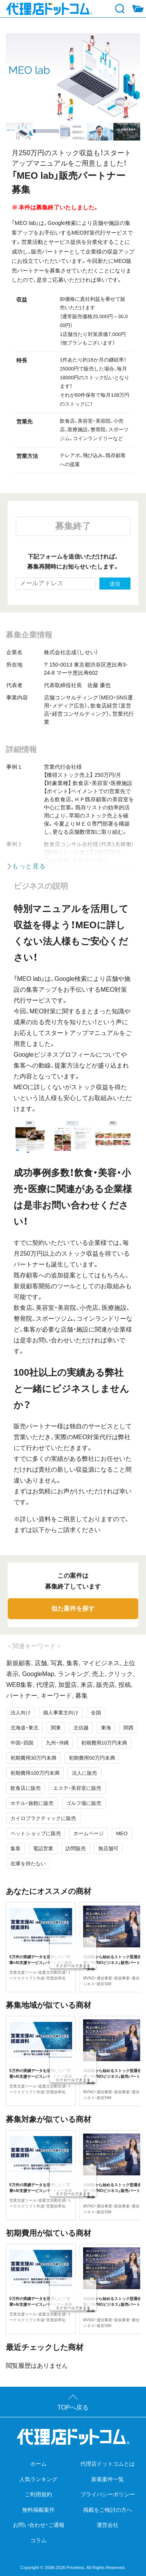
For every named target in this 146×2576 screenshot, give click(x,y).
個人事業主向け (60, 1713)
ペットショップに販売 (35, 1833)
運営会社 (107, 2525)
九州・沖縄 (57, 1743)
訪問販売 (76, 1848)
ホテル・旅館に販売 (32, 1803)
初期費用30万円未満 (33, 1758)
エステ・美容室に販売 (77, 1788)
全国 (96, 1713)
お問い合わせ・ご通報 (38, 2525)
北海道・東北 (24, 1728)
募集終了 (73, 526)
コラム (38, 2540)
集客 (15, 1848)
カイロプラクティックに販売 (43, 1818)
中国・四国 (21, 1743)
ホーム (38, 2464)
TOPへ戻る (73, 2407)
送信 (115, 584)
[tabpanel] (73, 78)
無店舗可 (108, 1848)
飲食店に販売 (25, 1788)
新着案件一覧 (107, 2479)
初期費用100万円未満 (34, 1773)
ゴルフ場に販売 (83, 1803)
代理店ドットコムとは (107, 2464)
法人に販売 (84, 1773)
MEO (122, 1833)
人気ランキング (38, 2479)
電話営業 (43, 1848)
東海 (106, 1728)
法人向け (20, 1713)
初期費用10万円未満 (104, 1743)
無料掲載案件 (38, 2510)
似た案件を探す (73, 1608)
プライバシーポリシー (107, 2494)
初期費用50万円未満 (92, 1758)
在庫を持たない (28, 1863)
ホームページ (88, 1833)
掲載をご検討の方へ (107, 2510)
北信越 (81, 1728)
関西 (128, 1728)
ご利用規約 (38, 2494)
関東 (56, 1728)
